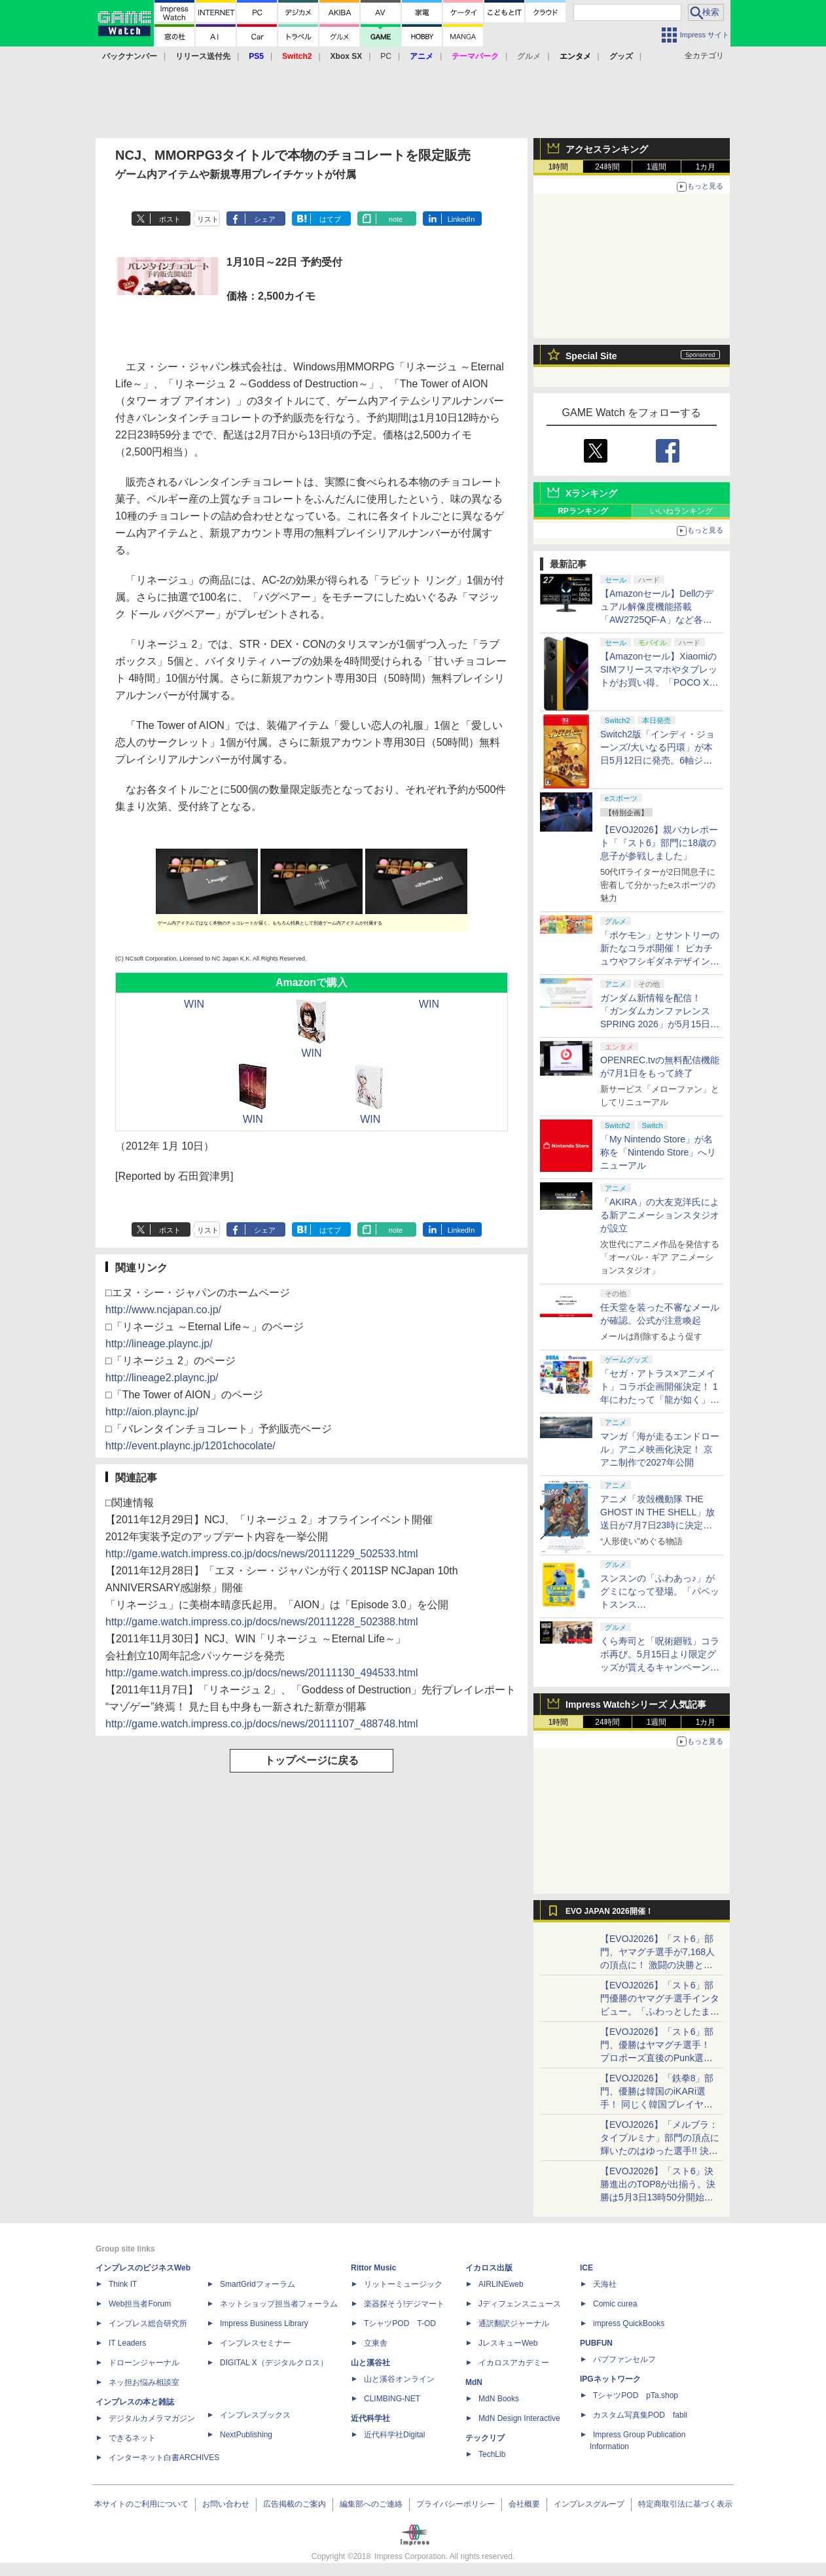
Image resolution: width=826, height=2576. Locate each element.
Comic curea (615, 2303)
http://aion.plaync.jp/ (151, 1411)
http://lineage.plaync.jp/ (159, 1343)
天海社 (605, 2284)
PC (385, 56)
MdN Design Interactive (519, 2418)
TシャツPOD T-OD (400, 2323)
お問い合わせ (225, 2504)
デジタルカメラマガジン (152, 2418)
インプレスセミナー (255, 2343)
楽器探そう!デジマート (404, 2303)
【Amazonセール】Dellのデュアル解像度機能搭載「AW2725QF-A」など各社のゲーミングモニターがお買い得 (659, 619)
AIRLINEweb (501, 2284)
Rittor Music (373, 2267)
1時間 (558, 166)
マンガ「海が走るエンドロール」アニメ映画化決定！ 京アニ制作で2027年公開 (659, 1449)
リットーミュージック (403, 2284)
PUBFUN (596, 2343)
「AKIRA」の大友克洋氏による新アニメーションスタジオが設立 (659, 1215)
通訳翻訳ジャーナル (513, 2323)
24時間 (607, 166)
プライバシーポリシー (455, 2504)
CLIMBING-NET (392, 2398)
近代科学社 (370, 2418)
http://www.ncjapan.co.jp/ (163, 1309)
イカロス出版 (488, 2267)
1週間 (657, 166)
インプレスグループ (589, 2504)
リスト (208, 219)
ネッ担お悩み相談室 (144, 2382)
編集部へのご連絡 (371, 2504)
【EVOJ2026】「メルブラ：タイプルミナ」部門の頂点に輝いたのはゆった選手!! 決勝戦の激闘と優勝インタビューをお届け (659, 2150)
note (396, 219)
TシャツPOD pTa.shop (635, 2395)
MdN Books (498, 2398)
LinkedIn (461, 219)
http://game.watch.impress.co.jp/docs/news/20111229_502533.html (261, 1553)
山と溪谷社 (370, 2362)
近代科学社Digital (394, 2434)
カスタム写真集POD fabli (640, 2415)
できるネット (132, 2438)
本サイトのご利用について (141, 2504)
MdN (473, 2382)
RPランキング (583, 511)
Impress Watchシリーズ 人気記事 (636, 1704)
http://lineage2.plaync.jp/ (162, 1377)
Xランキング (591, 493)
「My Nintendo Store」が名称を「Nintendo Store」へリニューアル (658, 1152)
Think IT (123, 2284)
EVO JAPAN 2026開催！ (609, 1911)
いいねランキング (681, 511)
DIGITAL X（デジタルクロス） (274, 2362)
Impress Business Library (264, 2323)
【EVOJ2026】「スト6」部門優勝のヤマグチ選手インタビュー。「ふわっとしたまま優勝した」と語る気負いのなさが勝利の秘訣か (659, 2011)
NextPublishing (246, 2434)
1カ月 (706, 166)
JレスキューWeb (507, 2343)
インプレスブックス (255, 2415)
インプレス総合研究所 (148, 2323)
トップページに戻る (311, 1760)
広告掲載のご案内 (294, 2504)
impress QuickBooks (628, 2323)
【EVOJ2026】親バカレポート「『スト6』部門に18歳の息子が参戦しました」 (659, 842)
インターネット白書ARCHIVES (164, 2457)
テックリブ (485, 2438)
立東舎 (375, 2343)
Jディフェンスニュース (519, 2303)
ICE (586, 2267)
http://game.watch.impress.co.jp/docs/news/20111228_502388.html (261, 1621)
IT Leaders (127, 2343)
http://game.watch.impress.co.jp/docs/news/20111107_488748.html (261, 1723)
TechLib (491, 2454)
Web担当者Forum (140, 2303)
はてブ (330, 219)
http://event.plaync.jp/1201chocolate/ (190, 1445)
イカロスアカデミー (513, 2362)
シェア (265, 219)
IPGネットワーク (610, 2379)
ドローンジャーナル (144, 2362)
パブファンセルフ (624, 2359)
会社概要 (524, 2504)
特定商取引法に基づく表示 (685, 2504)
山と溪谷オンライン (399, 2379)
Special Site (591, 356)
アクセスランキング (607, 149)
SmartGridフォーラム (257, 2284)
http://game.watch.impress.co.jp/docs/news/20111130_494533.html (261, 1672)
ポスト (170, 219)
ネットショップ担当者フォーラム (279, 2303)
